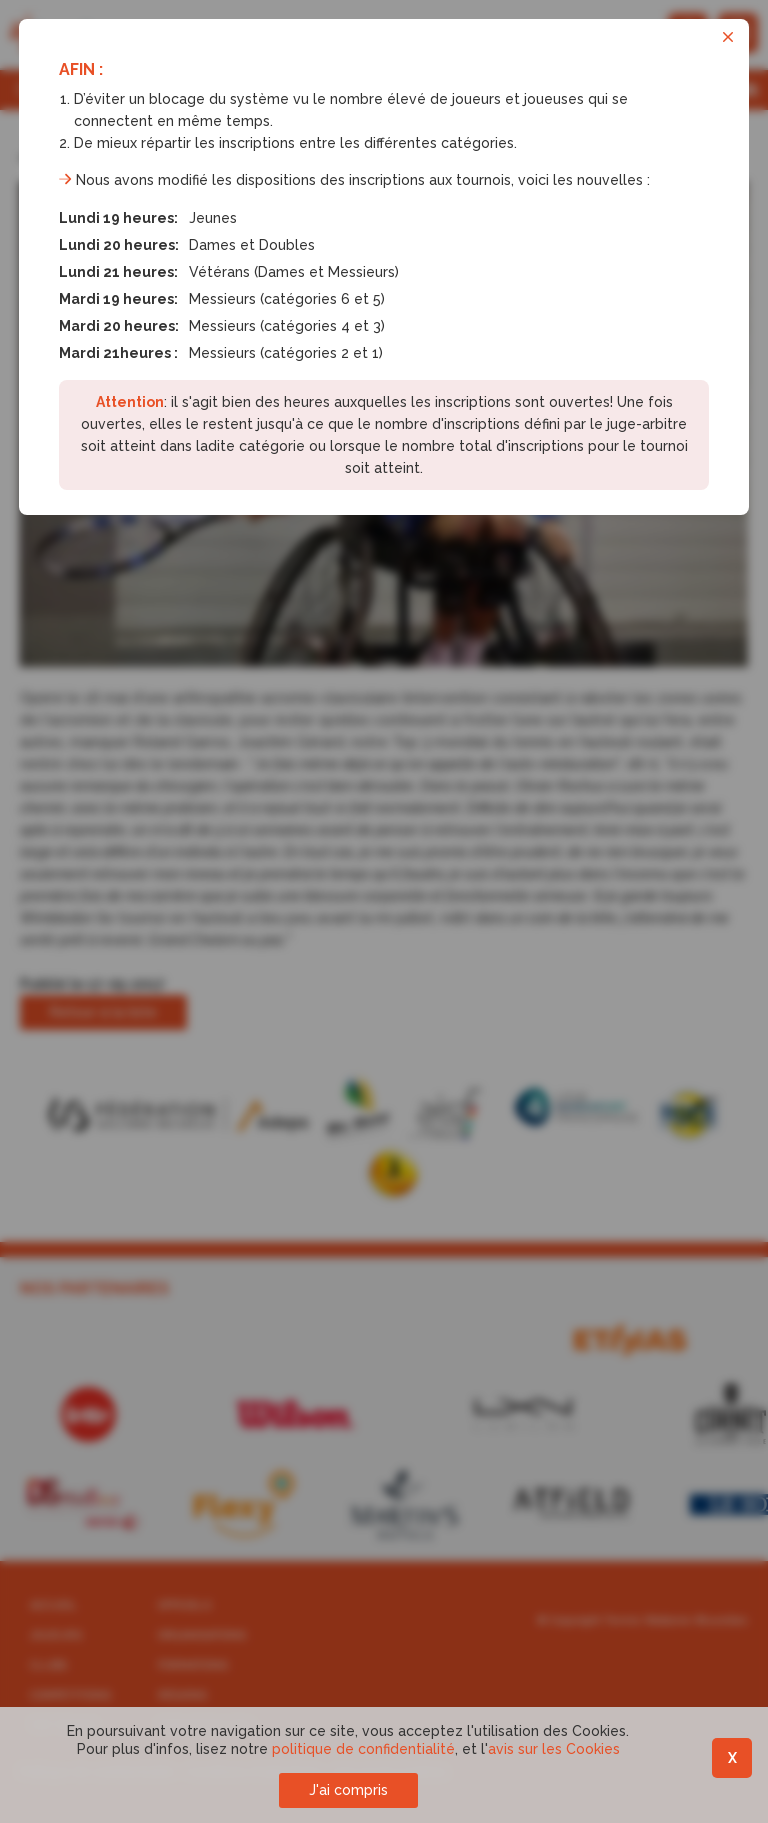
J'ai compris (348, 1790)
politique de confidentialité (363, 1749)
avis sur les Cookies (554, 1749)
